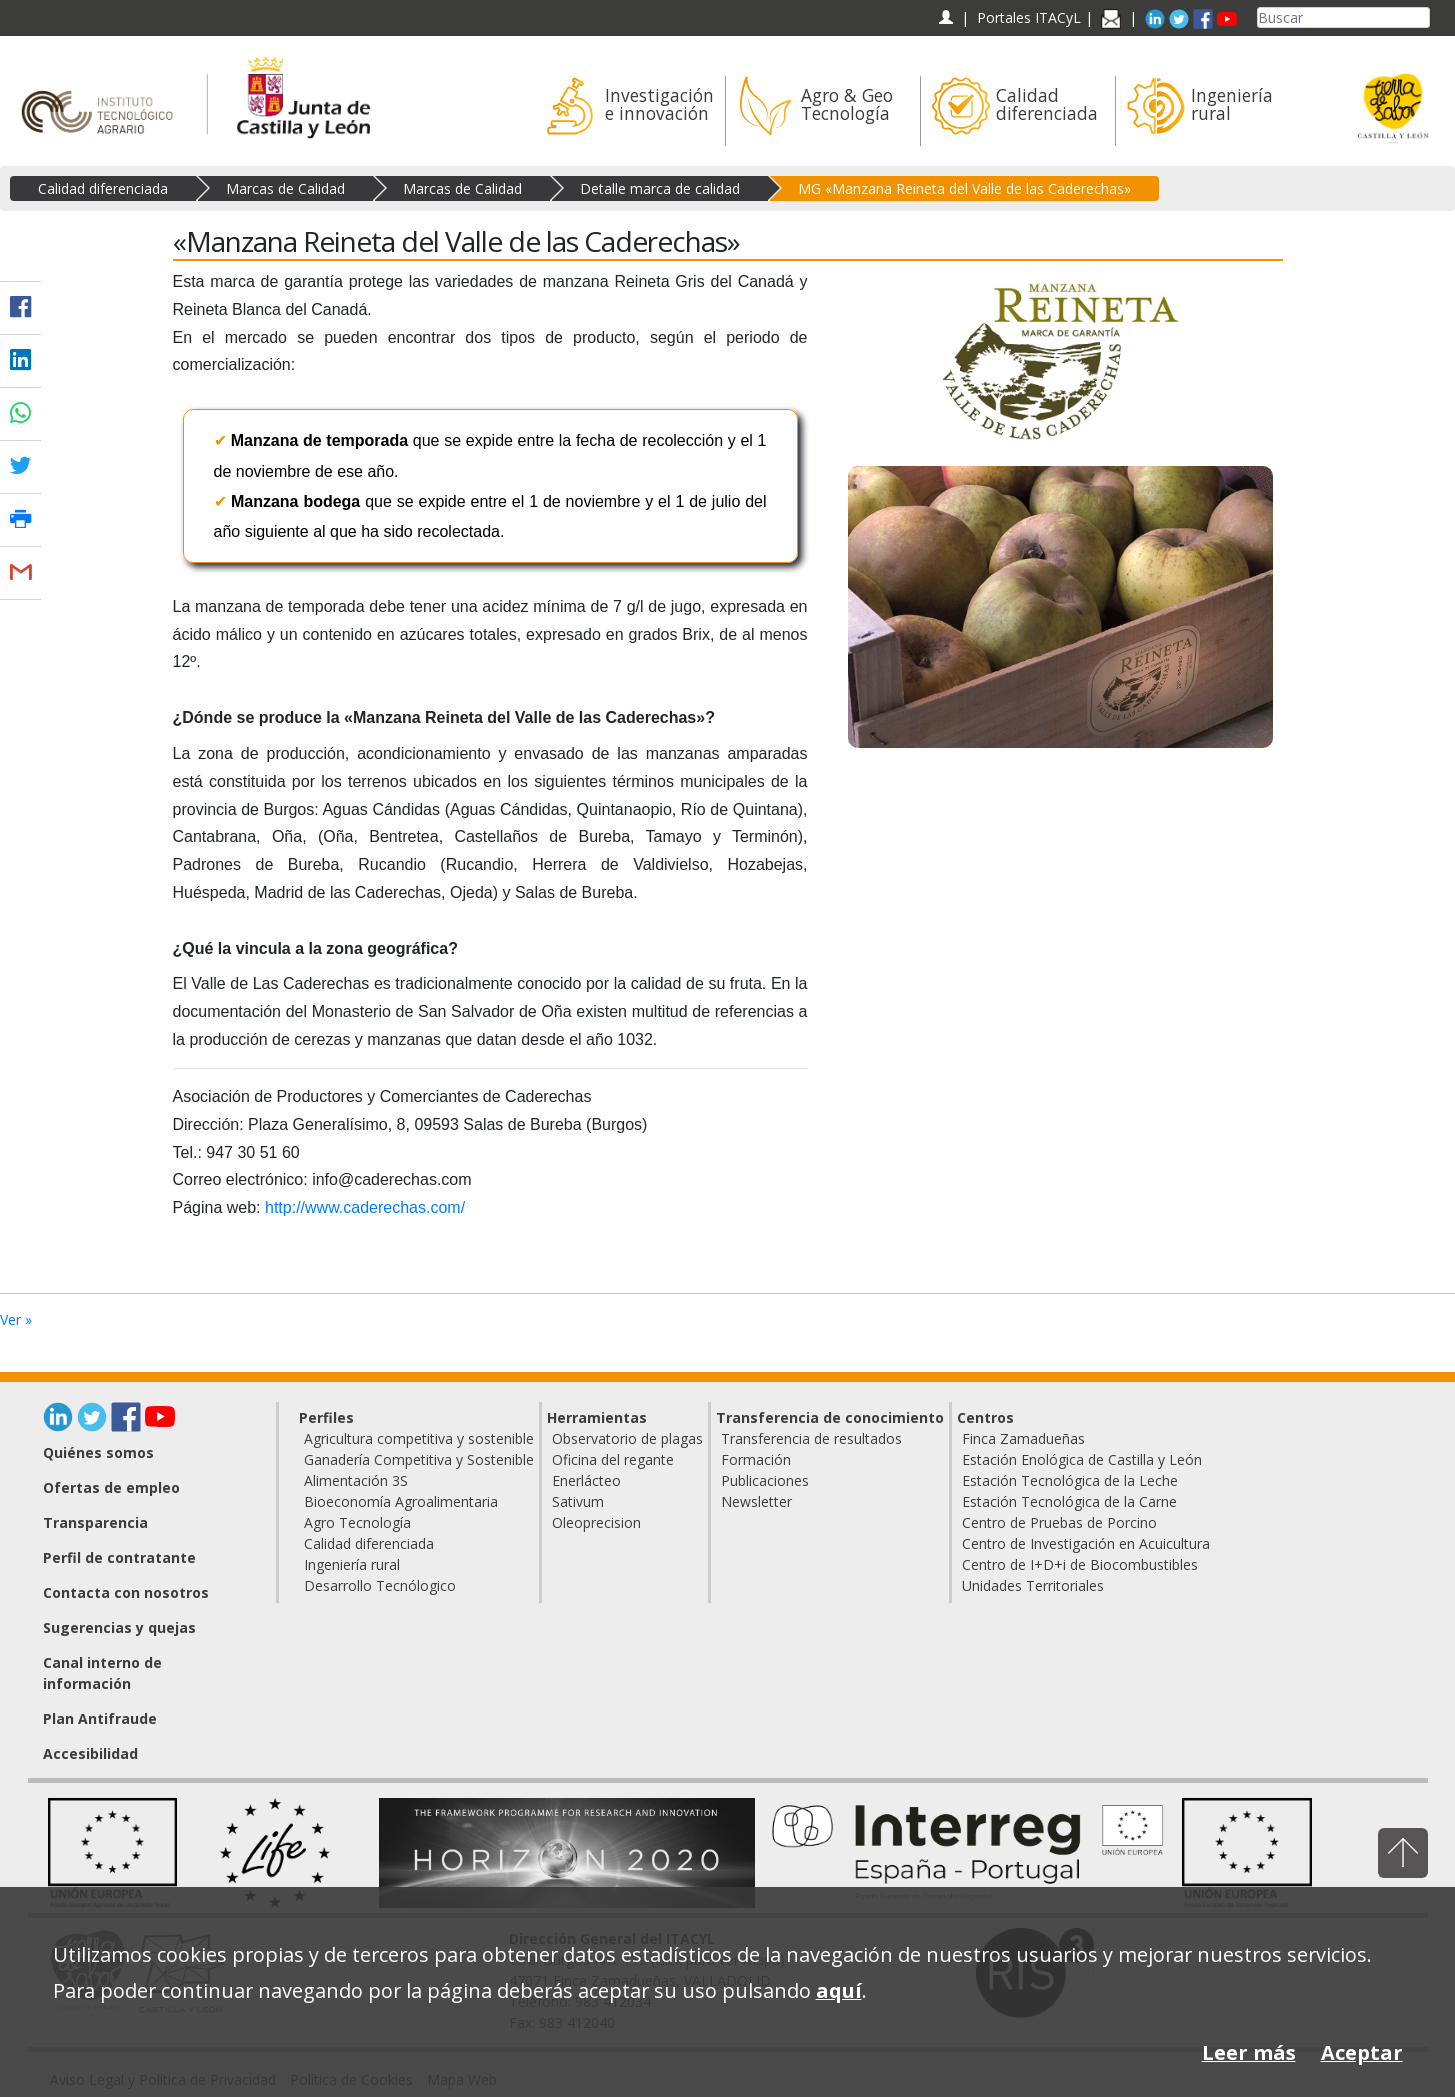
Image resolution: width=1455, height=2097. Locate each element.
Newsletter (756, 1501)
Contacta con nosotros (126, 1592)
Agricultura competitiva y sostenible (419, 1438)
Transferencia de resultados (811, 1438)
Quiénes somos (98, 1452)
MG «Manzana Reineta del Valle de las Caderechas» (964, 188)
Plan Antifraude (100, 1718)
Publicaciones (765, 1480)
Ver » (16, 1319)
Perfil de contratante (119, 1557)
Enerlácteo (586, 1480)
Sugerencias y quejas (119, 1627)
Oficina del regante (613, 1459)
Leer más (1249, 2052)
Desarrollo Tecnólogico (380, 1585)
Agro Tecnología (357, 1522)
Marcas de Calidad (285, 188)
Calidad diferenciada (103, 188)
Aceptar (1362, 2052)
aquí (839, 1990)
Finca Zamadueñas (1023, 1438)
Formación (756, 1459)
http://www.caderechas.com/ (365, 1207)
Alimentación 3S (356, 1480)
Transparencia (95, 1522)
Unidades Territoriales (1033, 1585)
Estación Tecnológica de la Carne (1069, 1501)
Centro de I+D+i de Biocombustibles (1080, 1564)
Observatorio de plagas (627, 1438)
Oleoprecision (596, 1522)
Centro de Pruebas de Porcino (1059, 1522)
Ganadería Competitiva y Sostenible (419, 1459)
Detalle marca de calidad (660, 188)
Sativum (578, 1501)
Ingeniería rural (352, 1564)
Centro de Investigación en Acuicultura (1086, 1543)
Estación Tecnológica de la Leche (1070, 1480)
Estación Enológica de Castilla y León (1082, 1459)
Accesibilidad (90, 1753)
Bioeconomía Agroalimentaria (401, 1501)
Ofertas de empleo (111, 1487)
